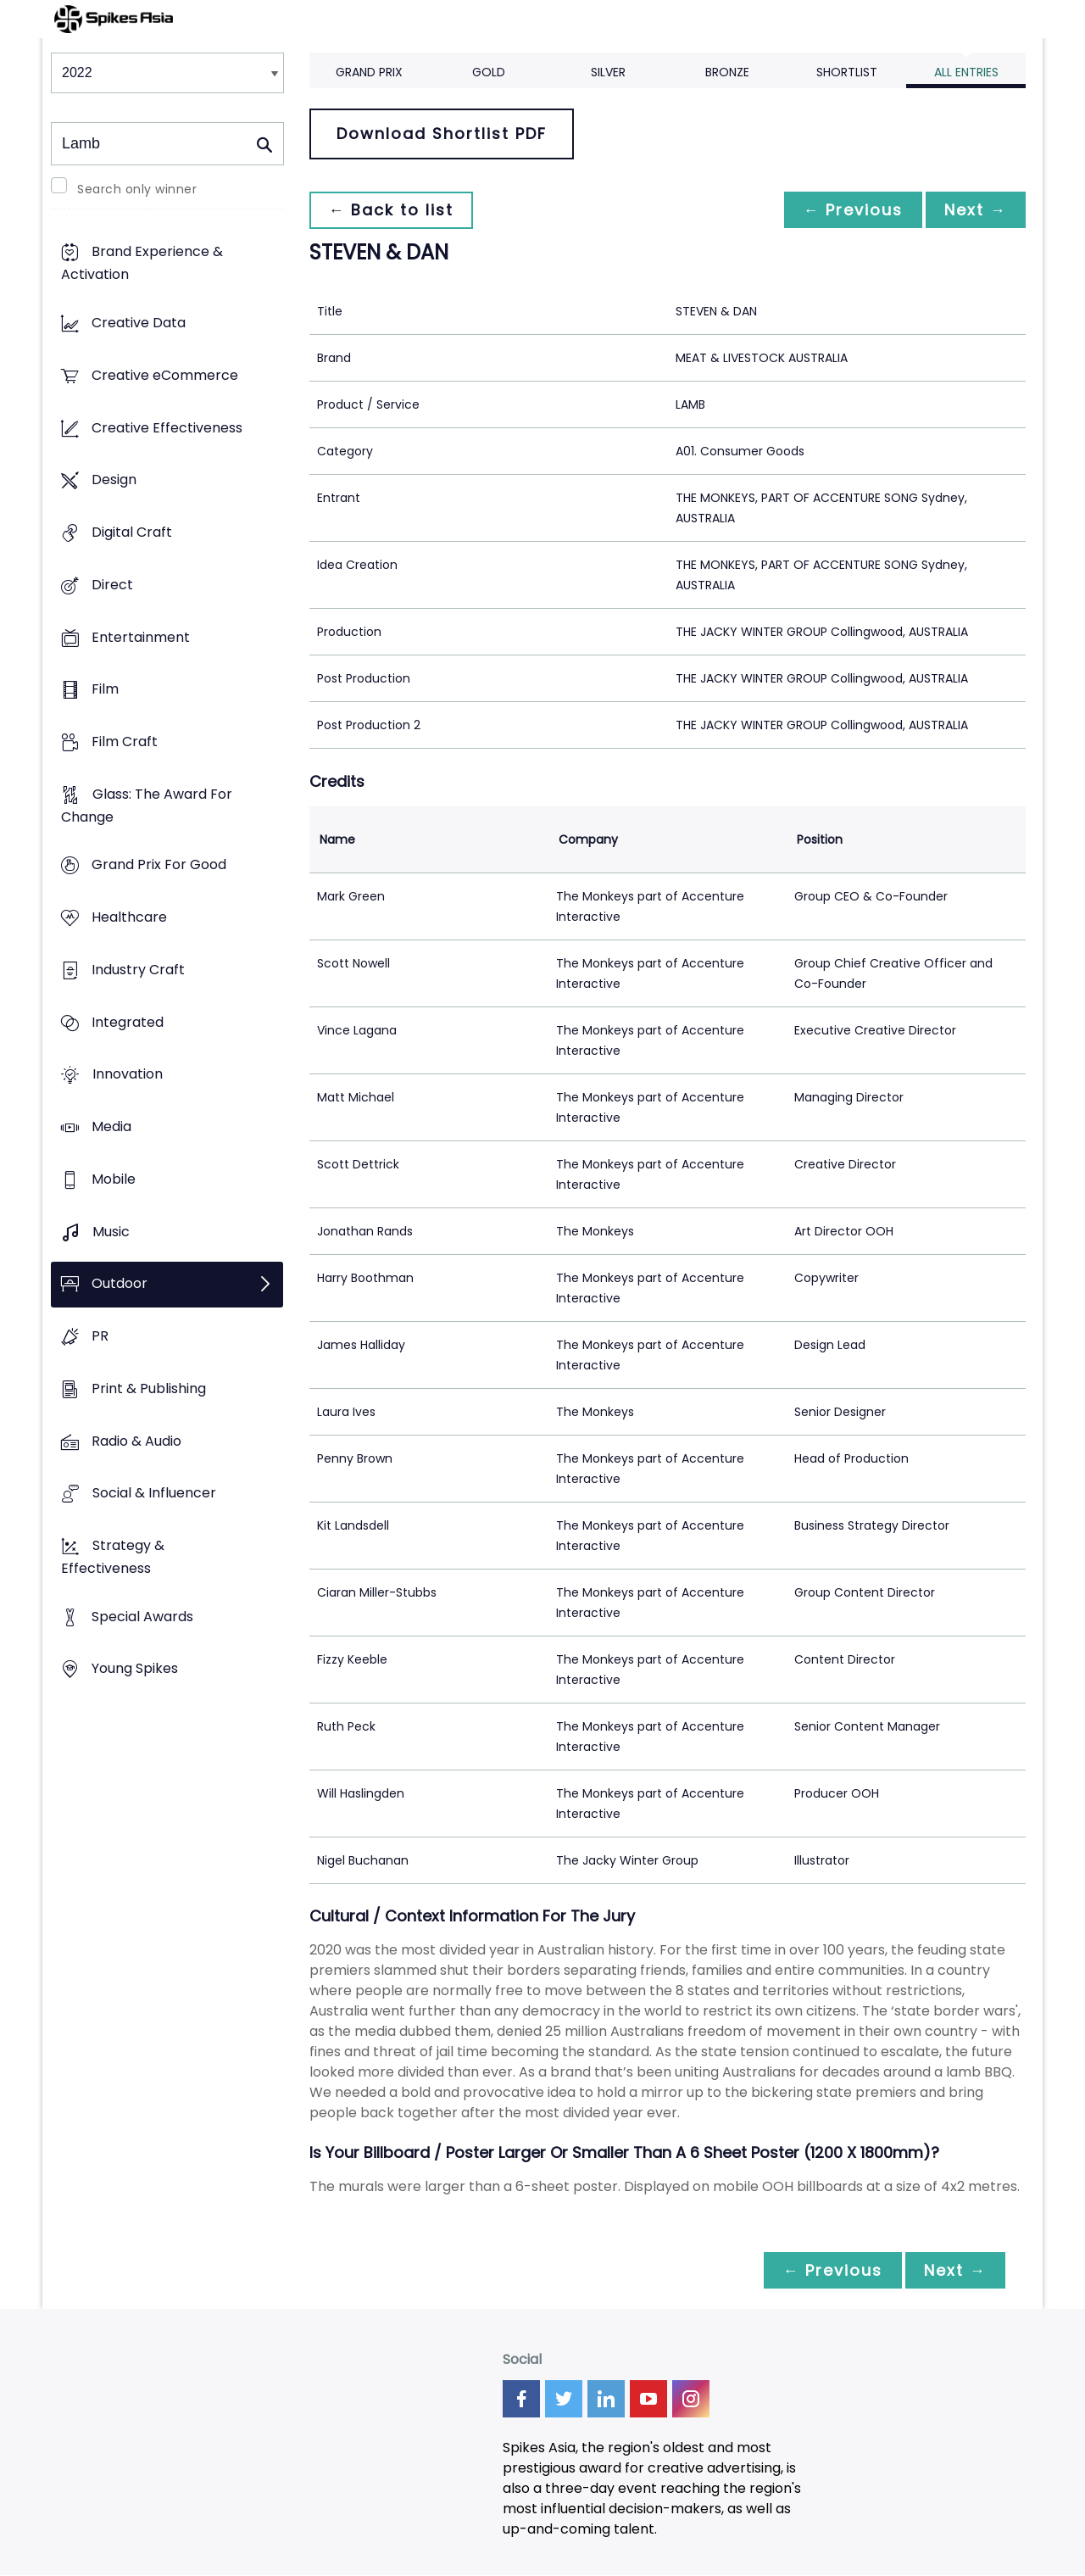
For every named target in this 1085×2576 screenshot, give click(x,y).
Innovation (127, 1074)
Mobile (114, 1179)
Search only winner (137, 189)
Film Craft (125, 741)
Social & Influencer (154, 1493)
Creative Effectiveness (167, 428)
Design (114, 480)
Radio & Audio (136, 1441)
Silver (608, 72)
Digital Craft (132, 532)
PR (100, 1336)
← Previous (848, 209)
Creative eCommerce (165, 375)
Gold (488, 72)
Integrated (128, 1022)
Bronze (727, 72)
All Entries (966, 72)
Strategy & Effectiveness (112, 1557)
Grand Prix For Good (159, 865)
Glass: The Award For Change (146, 805)
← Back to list (392, 209)
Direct (112, 584)
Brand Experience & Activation (142, 264)
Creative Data (139, 323)
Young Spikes (135, 1669)
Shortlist (846, 72)
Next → (974, 209)
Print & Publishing (149, 1388)
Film (105, 690)
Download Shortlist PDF (442, 133)
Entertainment (141, 637)
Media (111, 1127)
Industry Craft (138, 969)
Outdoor (119, 1284)
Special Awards (142, 1616)
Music (111, 1231)
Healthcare (129, 918)
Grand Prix (369, 72)
